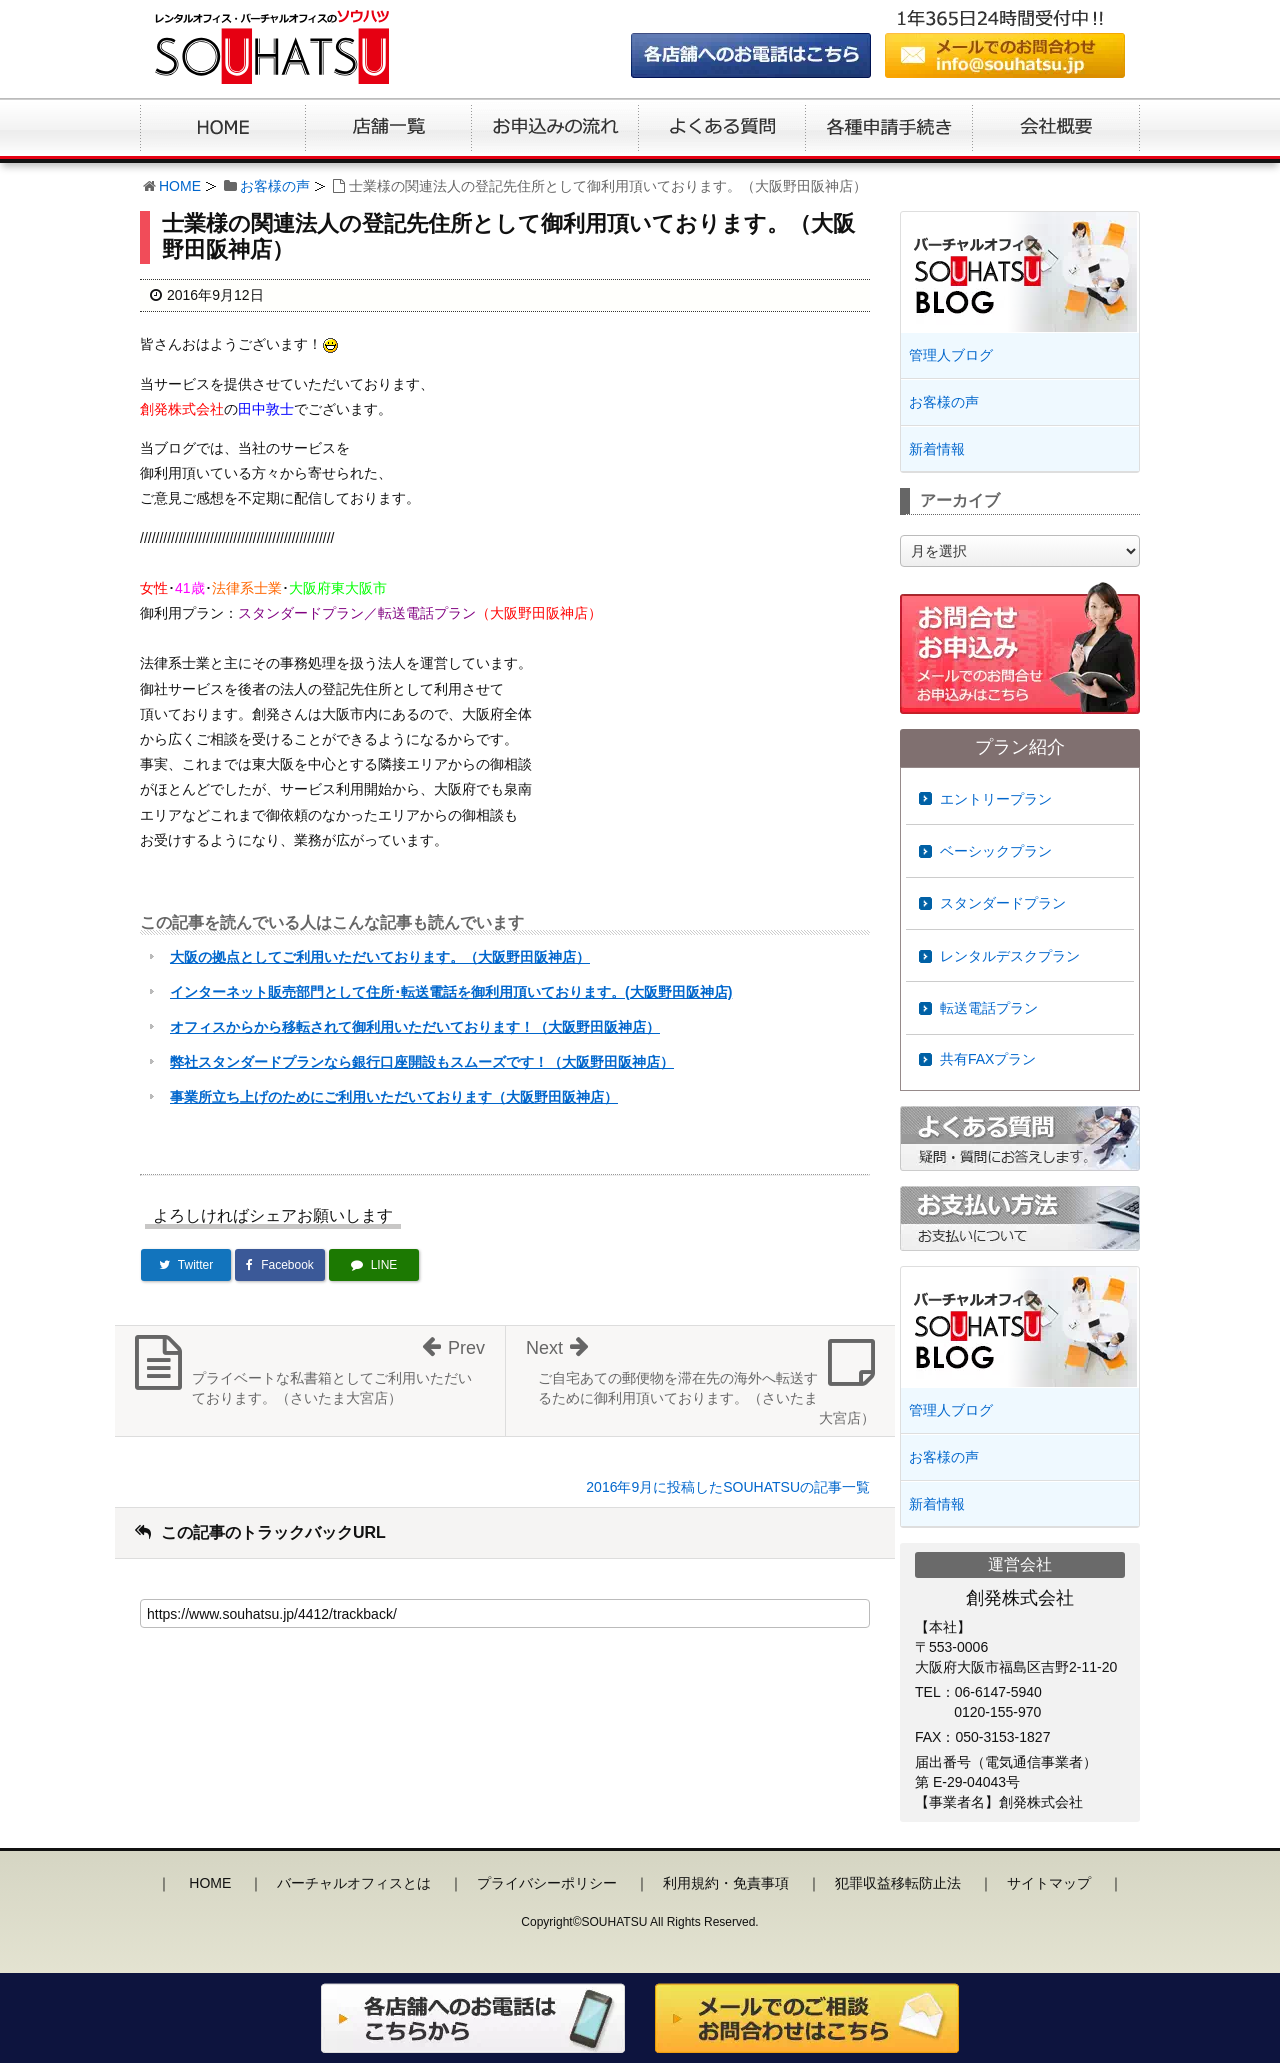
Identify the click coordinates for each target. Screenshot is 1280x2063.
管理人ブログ (951, 355)
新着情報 (937, 449)
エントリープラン (996, 799)
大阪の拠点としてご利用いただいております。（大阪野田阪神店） (380, 957)
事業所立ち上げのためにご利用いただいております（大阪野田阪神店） (394, 1097)
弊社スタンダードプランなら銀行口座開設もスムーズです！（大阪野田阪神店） (422, 1062)
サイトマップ (1049, 1883)
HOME (180, 186)
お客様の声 (275, 186)
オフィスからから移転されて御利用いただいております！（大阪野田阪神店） (415, 1027)
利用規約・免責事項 (726, 1883)
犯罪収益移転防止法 (898, 1883)
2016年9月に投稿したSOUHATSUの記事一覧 (728, 1487)
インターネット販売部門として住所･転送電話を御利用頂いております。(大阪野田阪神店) (451, 992)
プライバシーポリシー (547, 1883)
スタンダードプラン (1003, 903)
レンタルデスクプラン (1010, 956)
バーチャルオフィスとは (354, 1883)
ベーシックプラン (996, 851)
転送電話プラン (989, 1008)
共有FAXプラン (988, 1059)
